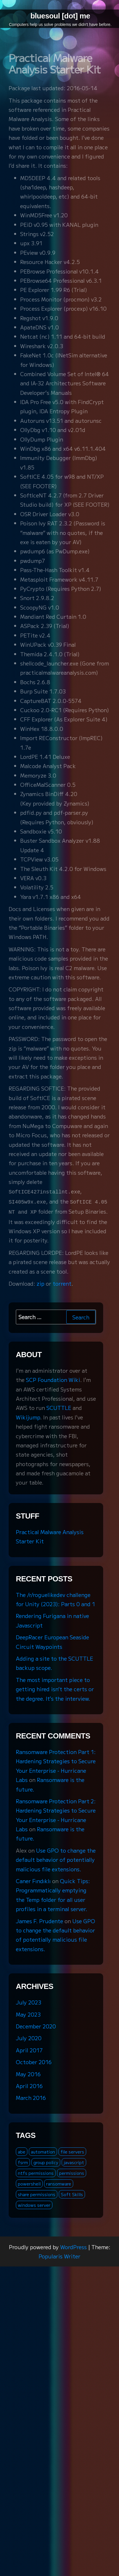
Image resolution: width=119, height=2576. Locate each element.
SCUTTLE (58, 1406)
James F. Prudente (39, 1919)
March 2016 (31, 2096)
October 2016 (34, 2060)
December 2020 (36, 2024)
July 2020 (28, 2036)
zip (40, 1281)
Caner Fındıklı (33, 1879)
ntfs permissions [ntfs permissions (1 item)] (36, 2171)
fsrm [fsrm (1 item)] (23, 2161)
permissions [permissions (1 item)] (71, 2171)
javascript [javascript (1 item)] (74, 2161)
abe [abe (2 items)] (21, 2150)
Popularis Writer (59, 2254)
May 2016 (28, 2072)
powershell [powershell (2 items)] (29, 2182)
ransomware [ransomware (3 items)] (58, 2182)
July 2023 (28, 2000)
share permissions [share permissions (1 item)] (36, 2193)
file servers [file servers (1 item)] (72, 2150)
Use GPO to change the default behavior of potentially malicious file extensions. (56, 1858)
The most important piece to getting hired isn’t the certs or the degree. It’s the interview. (55, 1687)
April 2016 (29, 2084)
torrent (62, 1281)
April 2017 (29, 2048)
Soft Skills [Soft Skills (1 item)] (72, 2193)
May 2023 (28, 2012)
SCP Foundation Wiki (53, 1378)
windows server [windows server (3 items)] (34, 2203)
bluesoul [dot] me (60, 16)
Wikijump (28, 1415)
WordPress (73, 2245)
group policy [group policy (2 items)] (45, 2161)
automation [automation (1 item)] (43, 2150)
